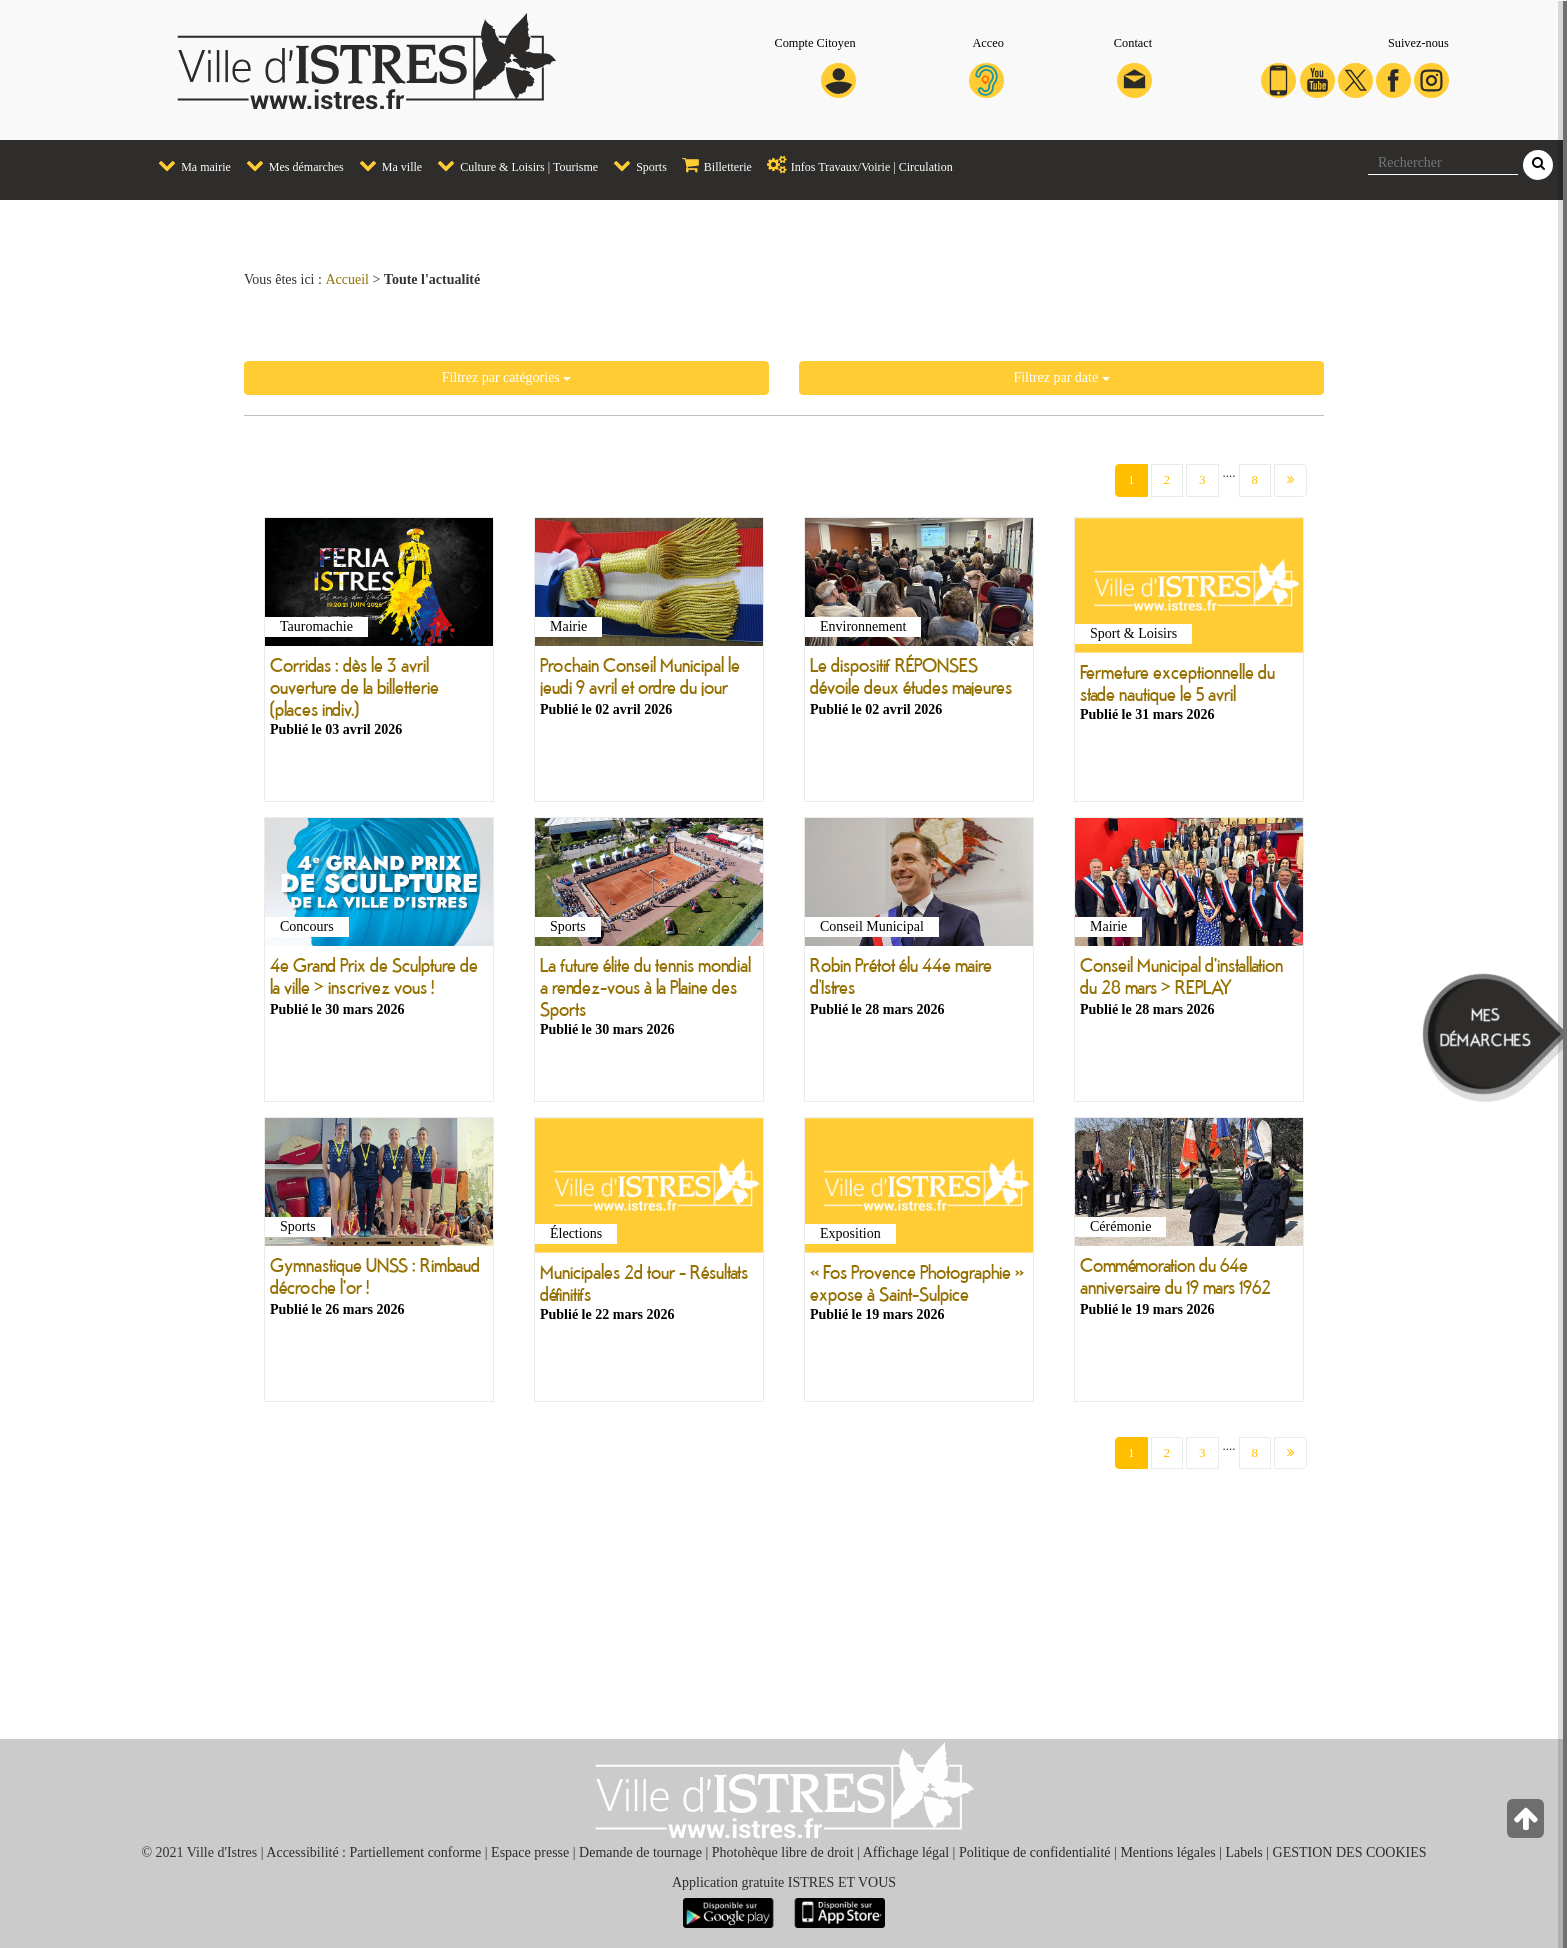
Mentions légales (1167, 1852)
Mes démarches (290, 165)
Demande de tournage (640, 1852)
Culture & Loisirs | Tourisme (512, 165)
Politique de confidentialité (1035, 1852)
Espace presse (530, 1852)
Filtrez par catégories (507, 377)
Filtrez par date (1061, 377)
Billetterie (712, 165)
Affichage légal (906, 1852)
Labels (1243, 1852)
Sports (635, 165)
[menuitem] (187, 166)
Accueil (347, 279)
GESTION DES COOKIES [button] (1350, 1852)
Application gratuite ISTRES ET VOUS (784, 1882)
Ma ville (385, 165)
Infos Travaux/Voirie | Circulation (855, 165)
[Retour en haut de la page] (1527, 1823)
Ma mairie (189, 165)
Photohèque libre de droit (783, 1852)
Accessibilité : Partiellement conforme (373, 1852)
